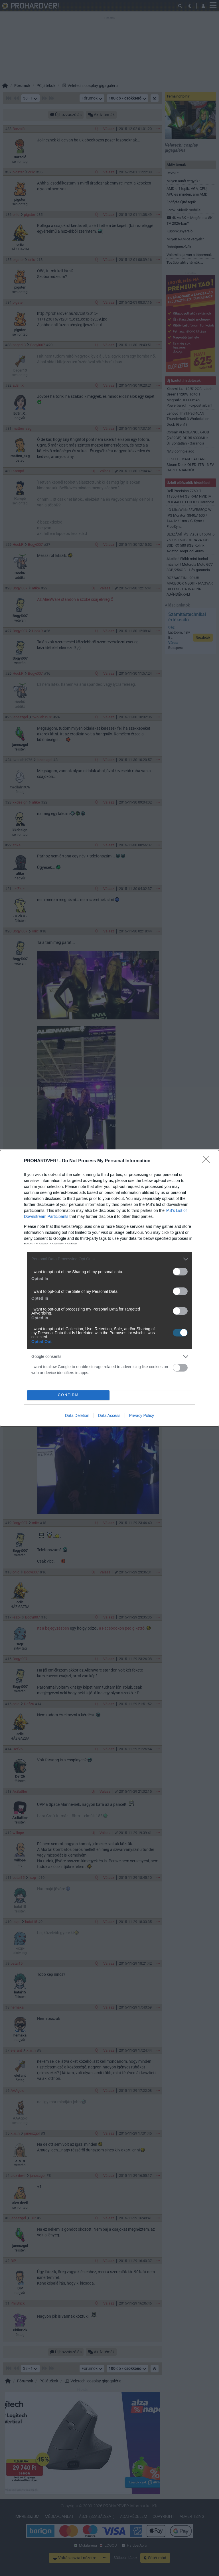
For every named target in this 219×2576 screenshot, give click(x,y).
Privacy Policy (141, 1415)
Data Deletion (77, 1415)
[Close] (207, 1161)
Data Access (109, 1415)
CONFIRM (68, 1395)
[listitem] (109, 1259)
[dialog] (109, 1288)
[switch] (180, 1271)
